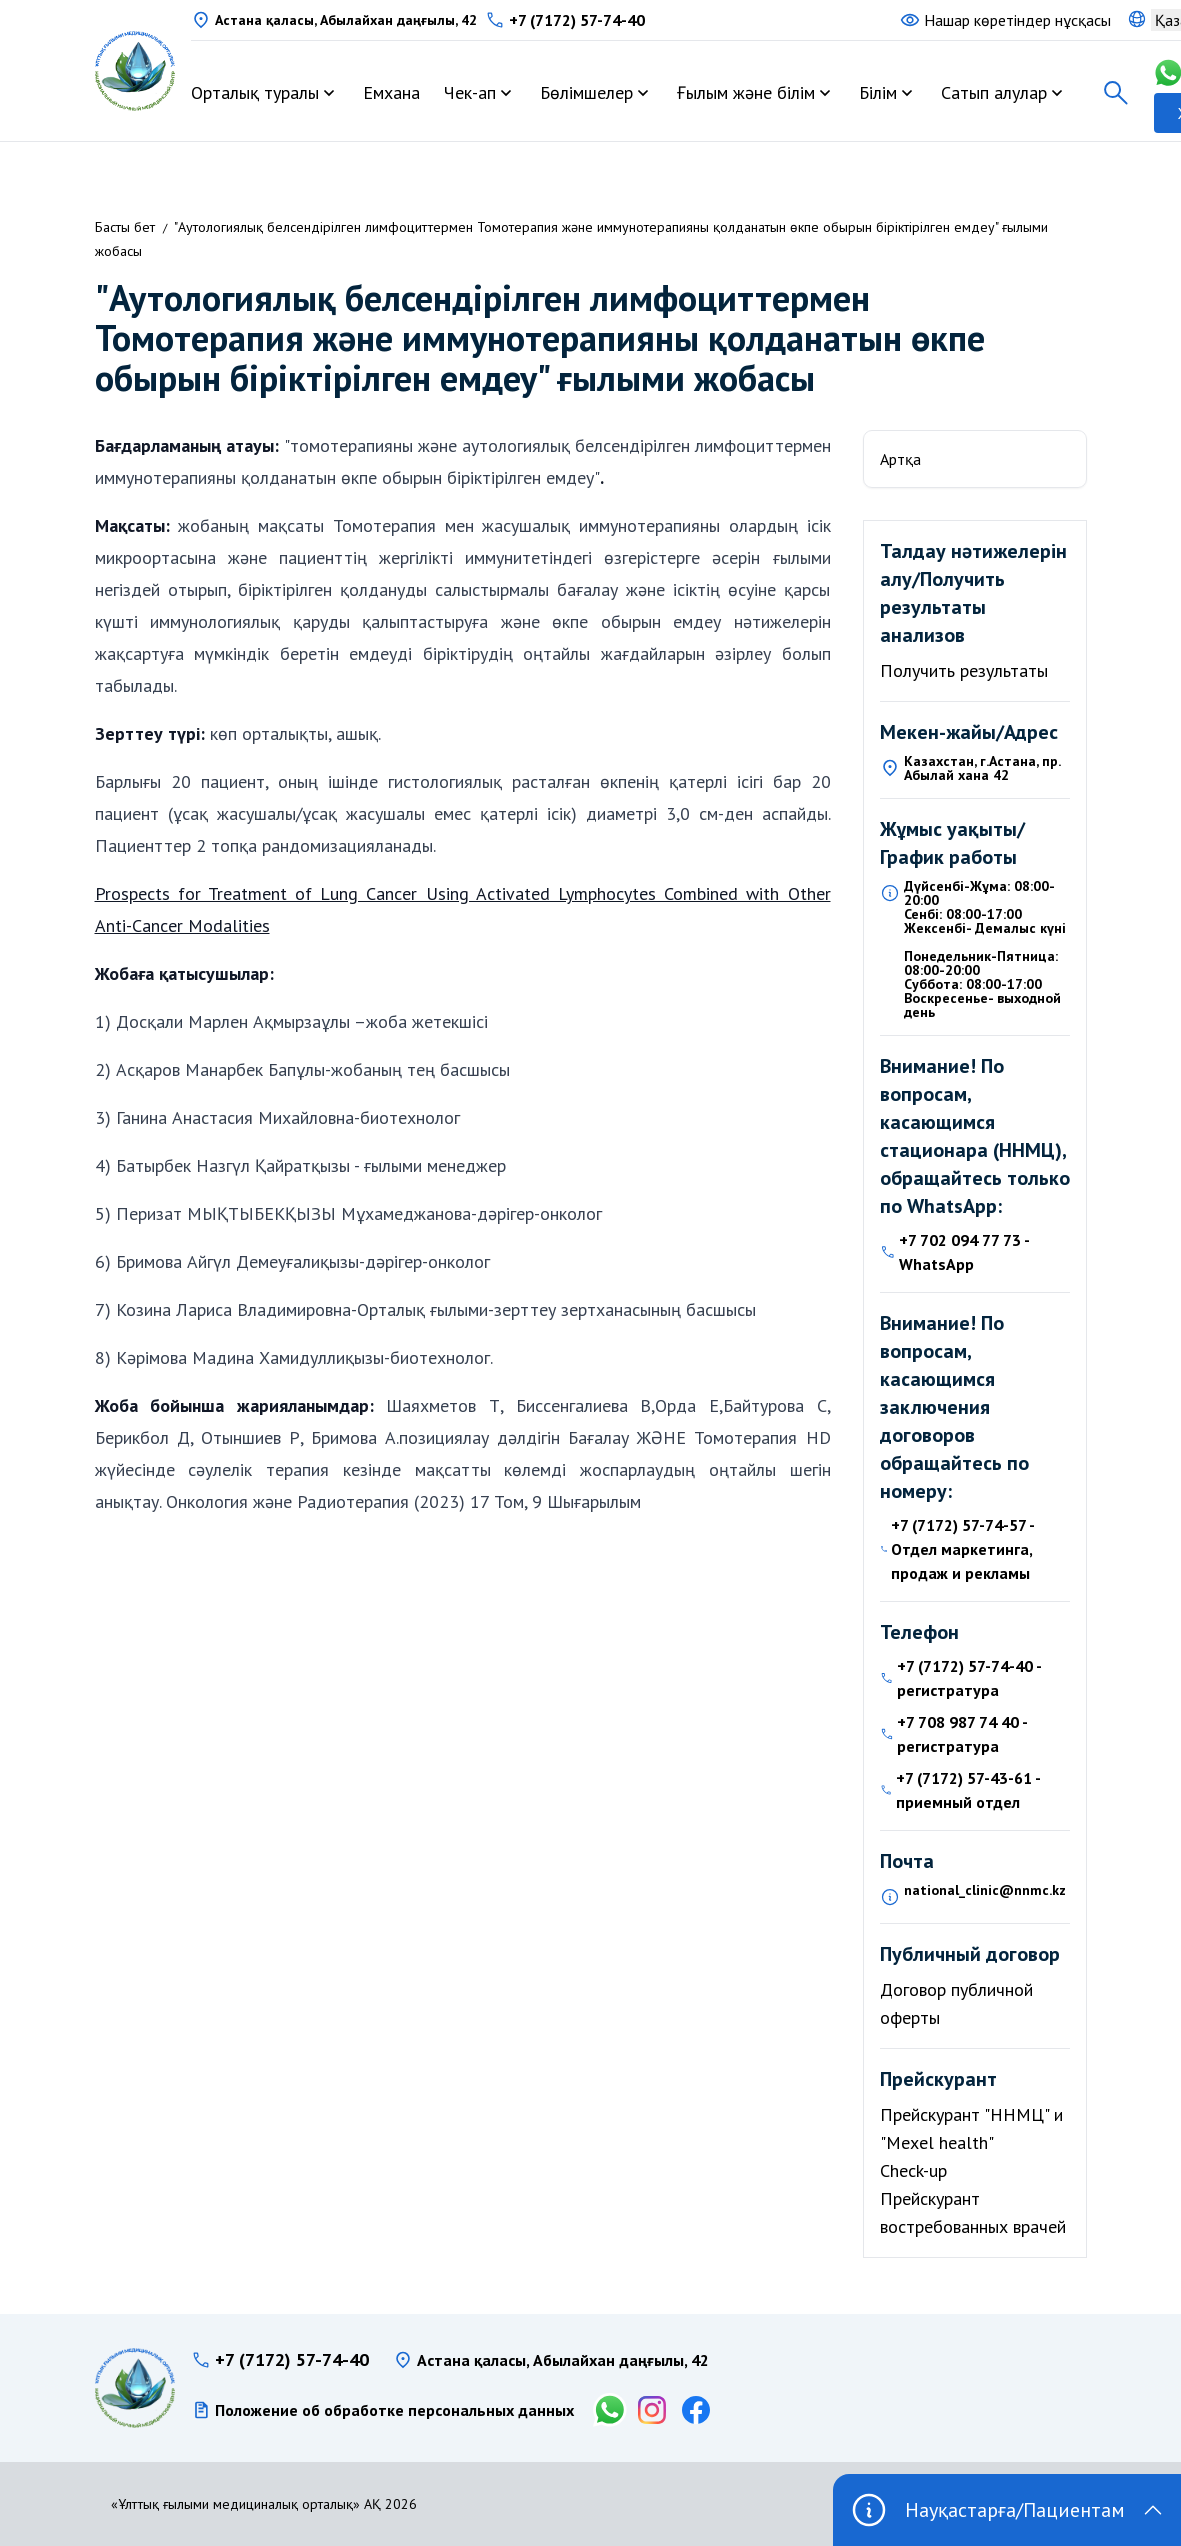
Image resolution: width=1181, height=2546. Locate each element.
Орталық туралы (255, 92)
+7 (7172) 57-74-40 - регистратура (969, 1678)
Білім (878, 92)
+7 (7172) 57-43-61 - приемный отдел (968, 1790)
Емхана (391, 92)
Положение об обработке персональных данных (394, 2410)
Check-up (913, 2170)
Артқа (900, 459)
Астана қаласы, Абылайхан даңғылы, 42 (346, 20)
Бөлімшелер (586, 92)
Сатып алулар (994, 92)
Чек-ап (470, 92)
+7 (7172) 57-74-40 (577, 20)
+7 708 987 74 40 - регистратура (962, 1734)
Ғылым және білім (746, 92)
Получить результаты (964, 670)
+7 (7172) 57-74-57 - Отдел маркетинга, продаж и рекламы (962, 1549)
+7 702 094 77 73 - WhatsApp (964, 1252)
